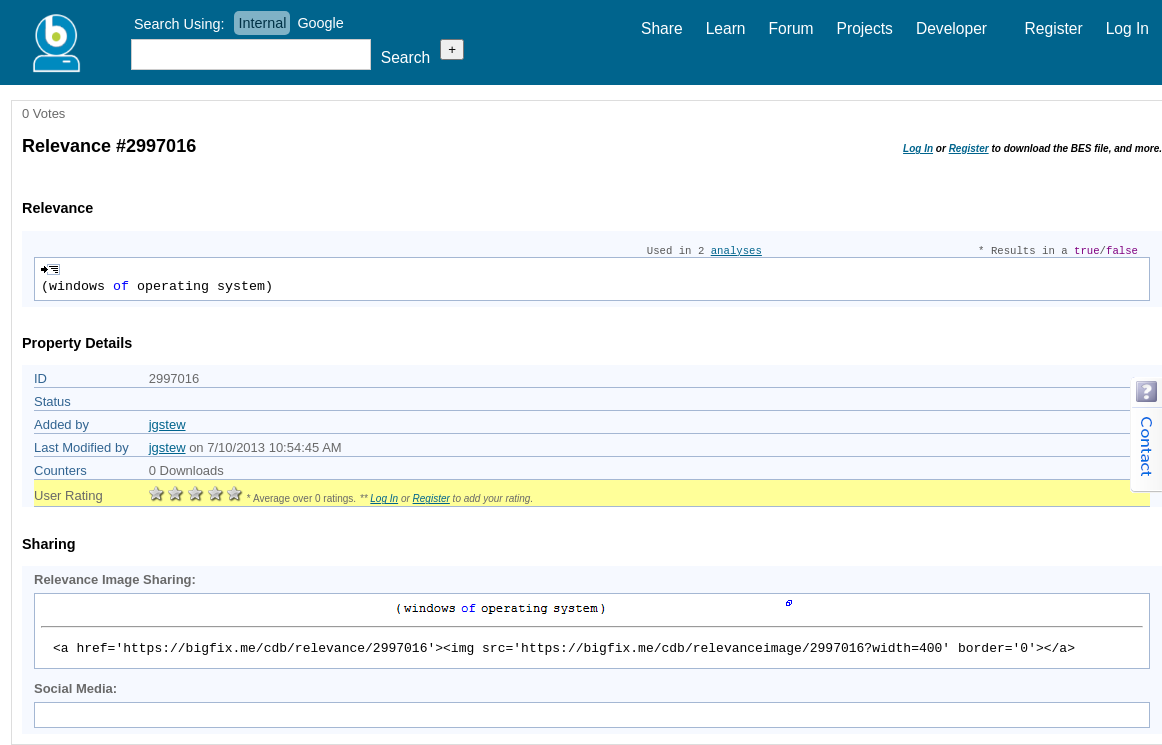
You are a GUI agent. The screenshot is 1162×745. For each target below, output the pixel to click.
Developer (951, 28)
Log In (1127, 28)
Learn (726, 28)
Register (1054, 28)
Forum (791, 28)
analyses (736, 251)
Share (662, 28)
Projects (865, 28)
